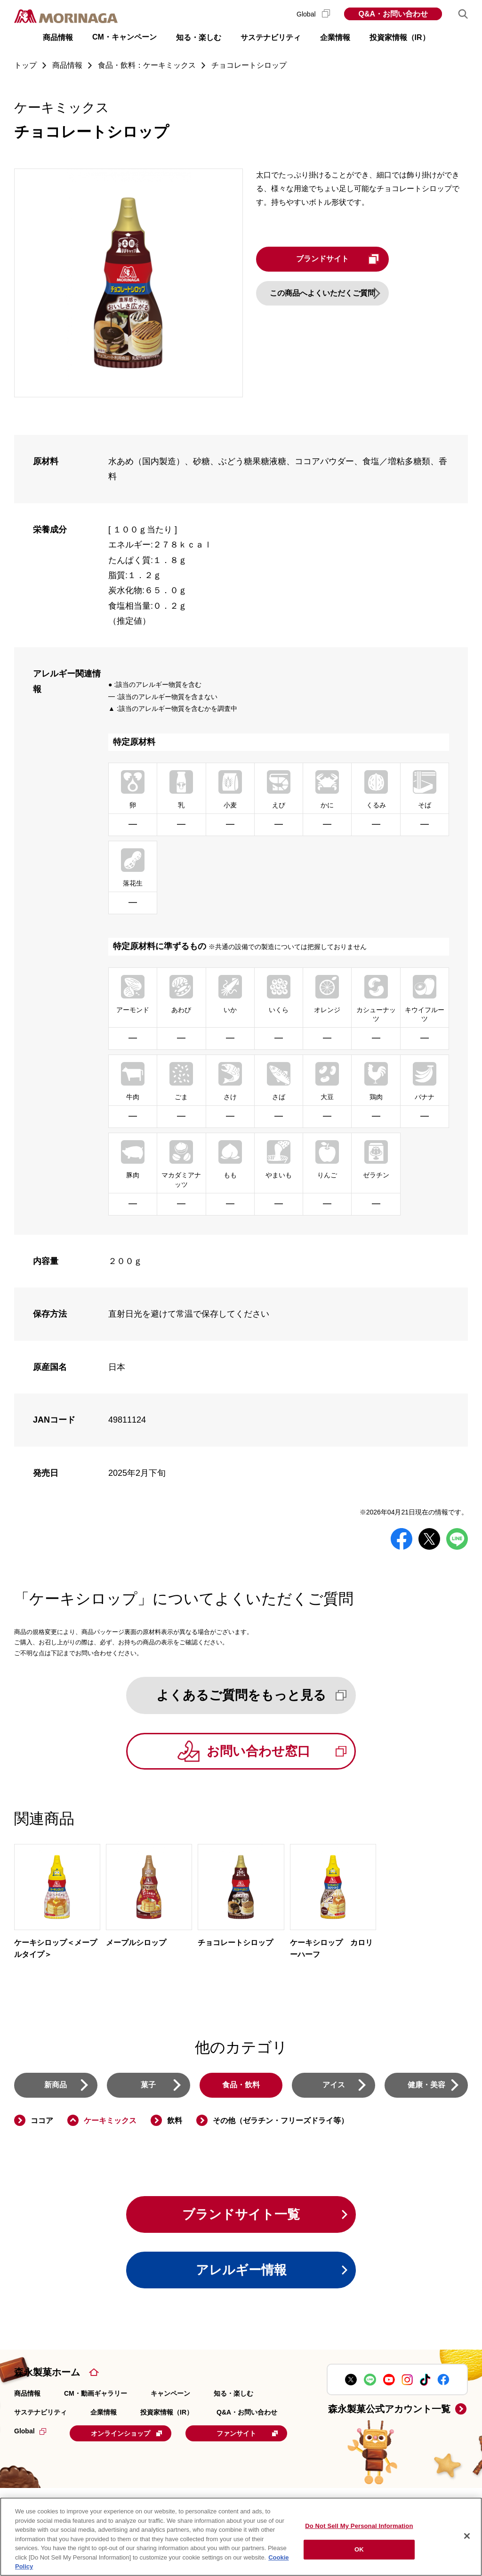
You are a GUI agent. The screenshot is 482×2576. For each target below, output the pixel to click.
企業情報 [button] (335, 37)
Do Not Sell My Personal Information (359, 2525)
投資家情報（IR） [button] (400, 37)
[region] (241, 2536)
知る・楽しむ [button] (198, 37)
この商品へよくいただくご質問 (326, 293)
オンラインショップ (128, 2435)
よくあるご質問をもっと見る (253, 1695)
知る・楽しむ (233, 2395)
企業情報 (103, 2414)
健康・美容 (426, 2086)
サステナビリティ (40, 2414)
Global (313, 14)
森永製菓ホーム (47, 2374)
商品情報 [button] (58, 37)
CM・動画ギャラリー (95, 2395)
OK (359, 2549)
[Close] (467, 2536)
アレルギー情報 (241, 2271)
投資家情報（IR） (166, 2414)
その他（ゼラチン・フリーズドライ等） (280, 2121)
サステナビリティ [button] (271, 37)
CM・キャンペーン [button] (124, 37)
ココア (42, 2121)
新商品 (55, 2086)
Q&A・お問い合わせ (393, 14)
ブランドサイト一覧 (241, 2215)
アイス (333, 2086)
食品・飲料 (241, 2086)
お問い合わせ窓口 (279, 1751)
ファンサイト (77, 2458)
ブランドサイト (344, 259)
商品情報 (27, 2395)
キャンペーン (170, 2395)
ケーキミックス (110, 2121)
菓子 (148, 2086)
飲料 (174, 2121)
